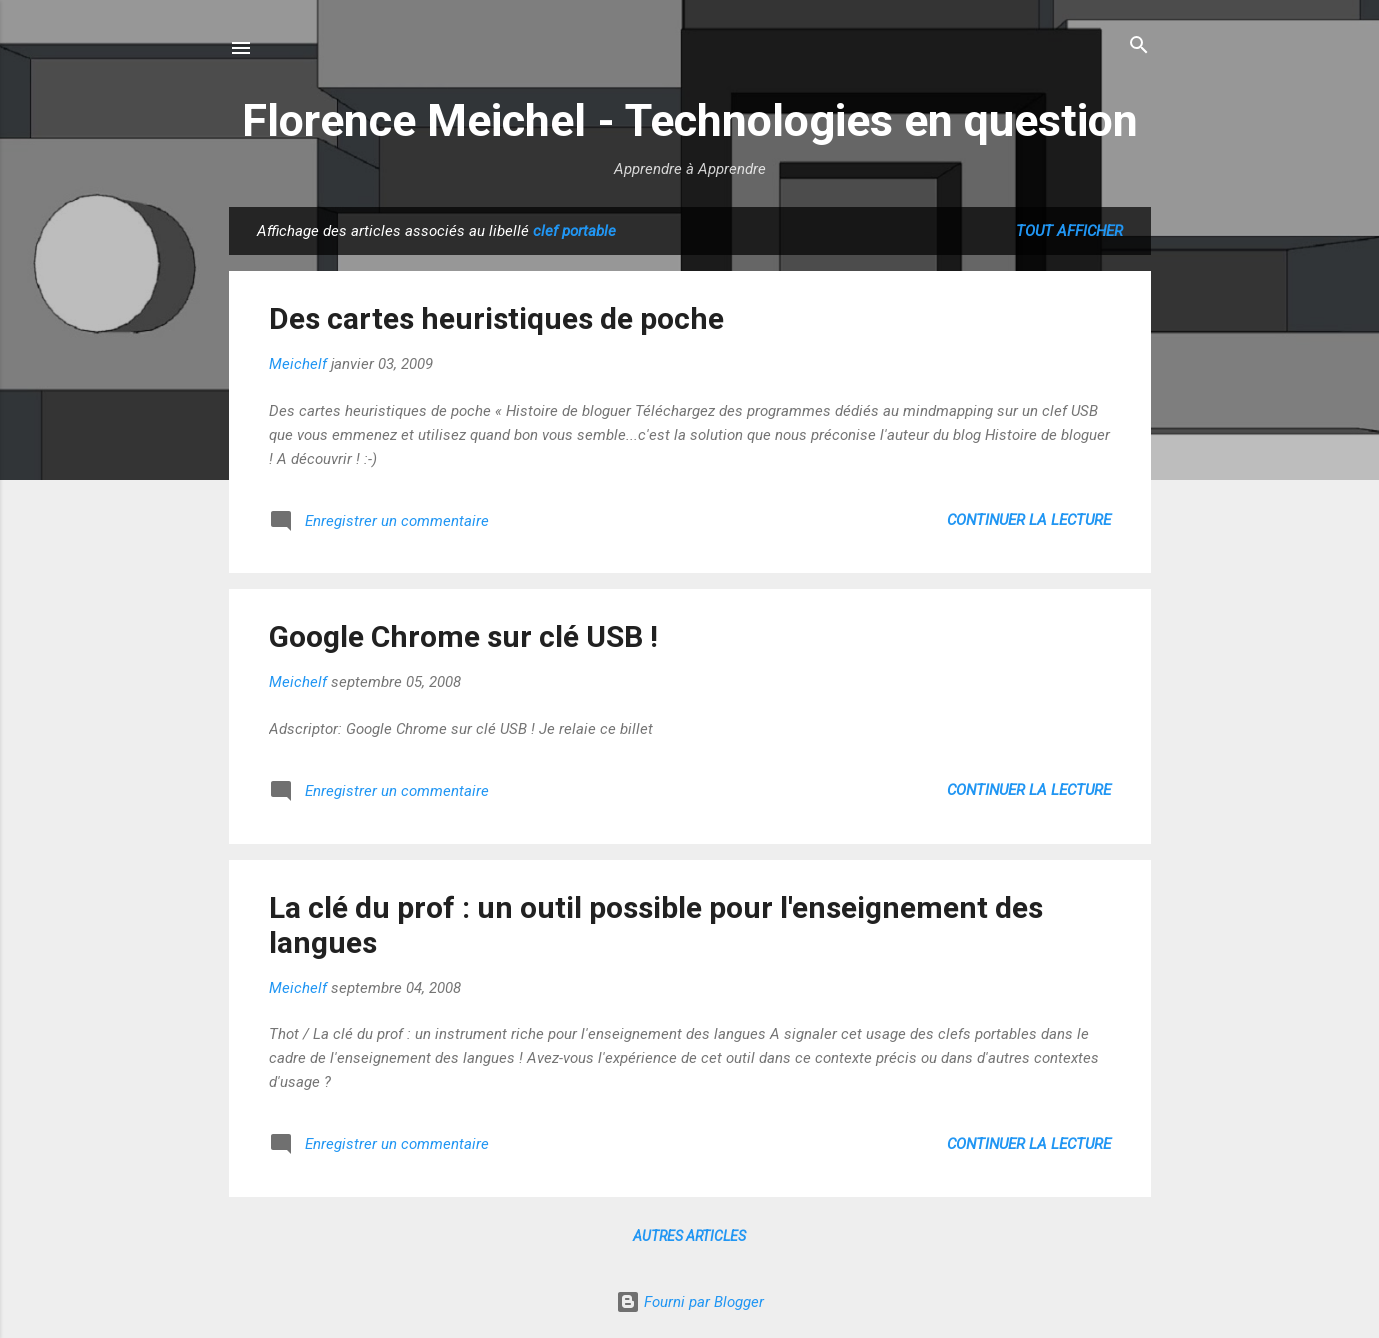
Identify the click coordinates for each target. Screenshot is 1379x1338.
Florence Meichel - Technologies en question (690, 120)
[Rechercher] (1139, 46)
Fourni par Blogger (690, 1302)
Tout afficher (1069, 231)
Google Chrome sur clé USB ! (463, 636)
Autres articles (689, 1236)
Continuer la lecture (1029, 520)
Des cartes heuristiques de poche (496, 318)
